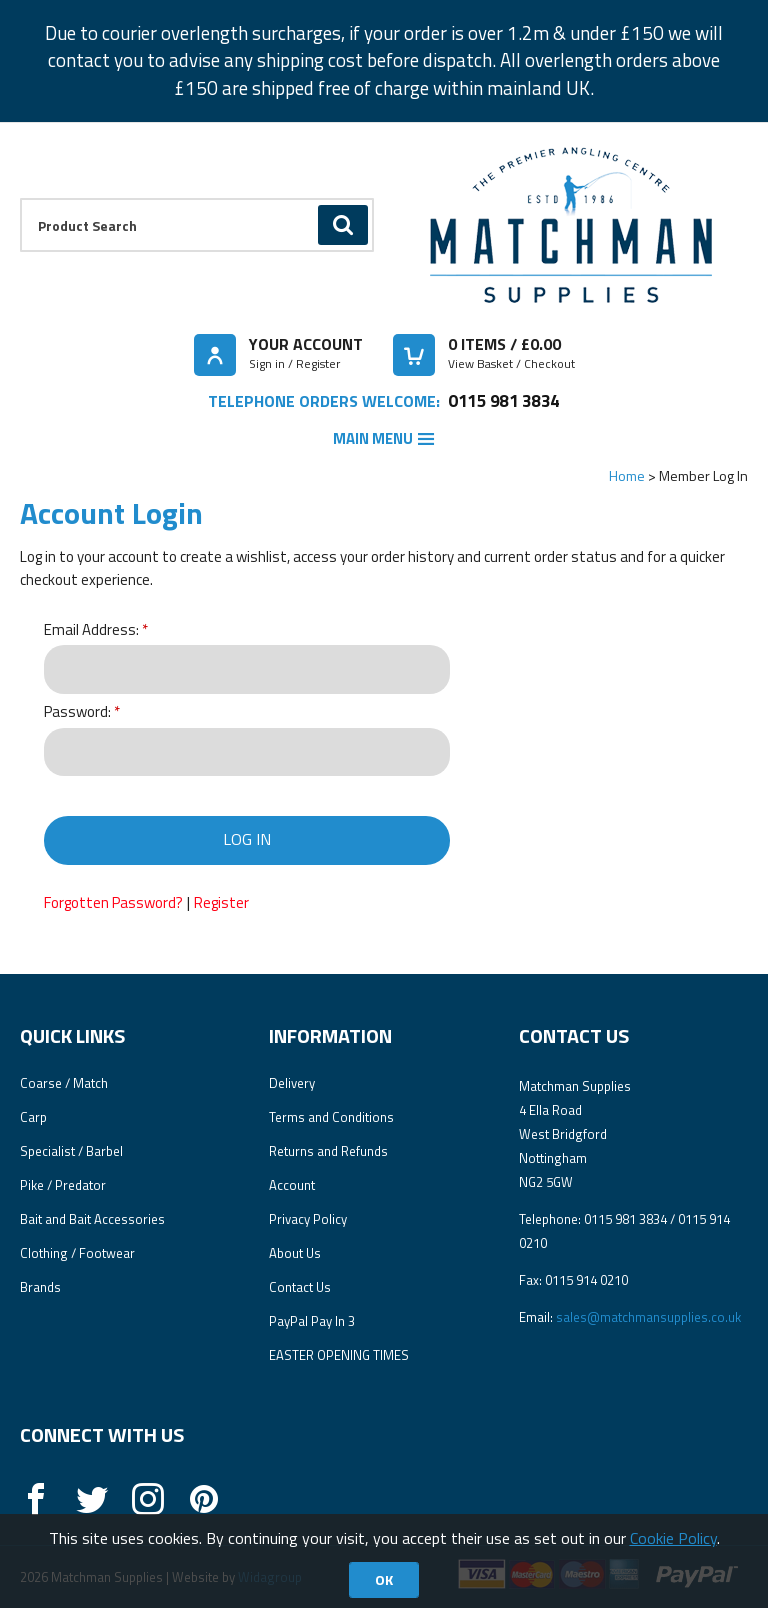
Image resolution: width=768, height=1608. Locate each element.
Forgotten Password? (113, 902)
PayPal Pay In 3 (312, 1321)
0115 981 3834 (503, 400)
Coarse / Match (64, 1083)
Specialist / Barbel (71, 1151)
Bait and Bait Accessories (92, 1219)
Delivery (292, 1083)
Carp (33, 1117)
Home (627, 475)
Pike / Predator (63, 1185)
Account (292, 1185)
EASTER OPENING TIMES (339, 1355)
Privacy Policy (308, 1219)
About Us (295, 1253)
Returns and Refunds (328, 1151)
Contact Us (300, 1287)
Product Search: (20, 198)
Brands (40, 1287)
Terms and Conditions (331, 1117)
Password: (77, 712)
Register (221, 902)
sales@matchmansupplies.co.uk (648, 1317)
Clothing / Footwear (77, 1253)
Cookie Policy (673, 1538)
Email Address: (91, 630)
